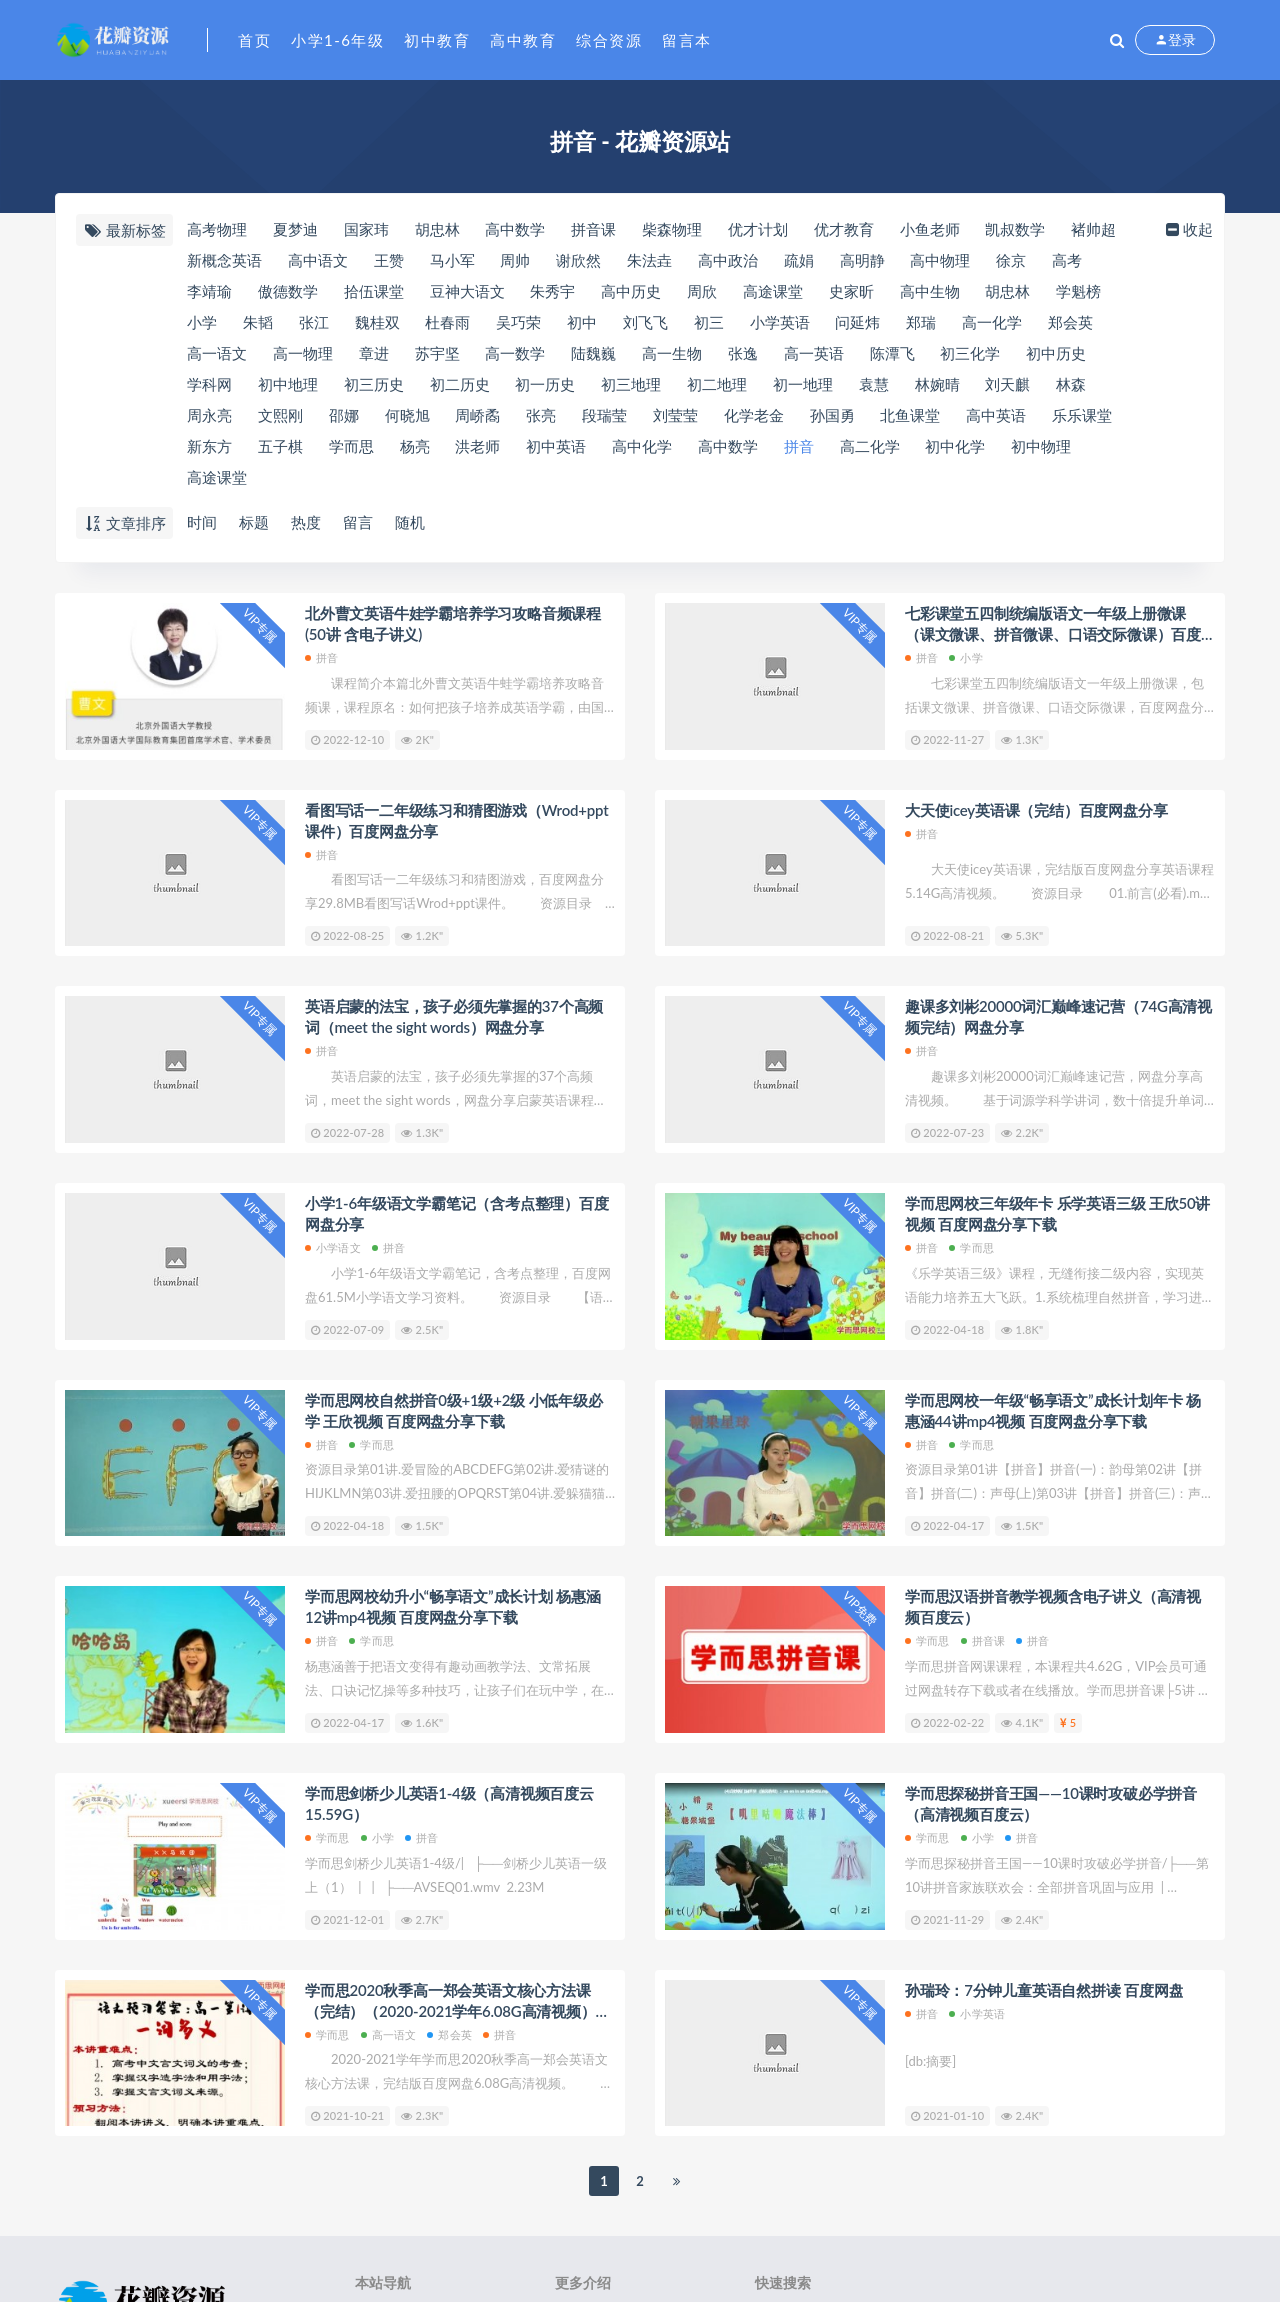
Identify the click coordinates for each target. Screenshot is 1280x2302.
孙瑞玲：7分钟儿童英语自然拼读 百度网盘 (1044, 1990)
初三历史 (374, 384)
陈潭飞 (892, 353)
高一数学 (515, 353)
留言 (358, 522)
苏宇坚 (437, 353)
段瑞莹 (604, 415)
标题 (254, 522)
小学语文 (333, 1247)
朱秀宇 (552, 291)
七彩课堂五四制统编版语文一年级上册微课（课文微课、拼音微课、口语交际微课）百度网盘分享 (1053, 624)
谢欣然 (578, 260)
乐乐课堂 (1082, 415)
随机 (410, 522)
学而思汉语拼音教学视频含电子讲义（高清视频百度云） (1053, 1606)
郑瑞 (921, 322)
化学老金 (754, 415)
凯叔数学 (1015, 229)
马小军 (452, 260)
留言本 (687, 40)
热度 (306, 522)
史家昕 (851, 291)
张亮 (541, 415)
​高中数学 (515, 229)
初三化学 (970, 353)
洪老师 (477, 446)
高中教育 (523, 40)
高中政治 (728, 260)
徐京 (1011, 260)
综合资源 (609, 40)
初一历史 (545, 384)
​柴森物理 (672, 229)
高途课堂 (217, 477)
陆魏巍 (593, 353)
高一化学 (992, 322)
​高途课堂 (773, 291)
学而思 (351, 446)
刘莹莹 (675, 415)
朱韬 (258, 322)
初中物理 (1041, 446)
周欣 (702, 291)
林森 (1071, 384)
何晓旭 (407, 415)
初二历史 (460, 384)
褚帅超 (1093, 229)
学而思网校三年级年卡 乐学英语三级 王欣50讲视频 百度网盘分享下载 (1057, 1213)
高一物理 (303, 353)
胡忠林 (1007, 291)
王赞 (389, 260)
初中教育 (437, 40)
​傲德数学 (288, 291)
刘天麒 (1007, 384)
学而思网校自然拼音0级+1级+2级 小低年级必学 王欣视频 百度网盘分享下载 (454, 1410)
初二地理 (717, 384)
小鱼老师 (930, 229)
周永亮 (209, 415)
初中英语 (556, 446)
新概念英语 (224, 260)
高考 (1067, 260)
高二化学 (870, 446)
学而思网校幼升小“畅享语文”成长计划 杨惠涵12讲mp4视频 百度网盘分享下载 (453, 1606)
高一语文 (217, 353)
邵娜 (344, 415)
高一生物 (672, 353)
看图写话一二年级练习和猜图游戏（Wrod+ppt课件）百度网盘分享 (457, 820)
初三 (709, 322)
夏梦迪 (295, 229)
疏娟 (799, 260)
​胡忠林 (437, 229)
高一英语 (814, 353)
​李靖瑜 (209, 291)
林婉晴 (937, 384)
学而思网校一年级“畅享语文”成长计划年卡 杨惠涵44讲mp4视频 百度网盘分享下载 (1053, 1410)
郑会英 (1070, 322)
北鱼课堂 (910, 415)
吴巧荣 (518, 322)
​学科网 (209, 384)
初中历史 (1056, 353)
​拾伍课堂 (374, 291)
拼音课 (593, 229)
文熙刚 (280, 415)
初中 (582, 322)
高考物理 (217, 229)
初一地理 (803, 384)
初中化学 (955, 446)
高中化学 (642, 446)
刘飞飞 (645, 322)
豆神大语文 (467, 291)
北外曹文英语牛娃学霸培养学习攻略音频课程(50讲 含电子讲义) (453, 623)
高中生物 (930, 291)
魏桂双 (377, 322)
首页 (254, 40)
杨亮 (415, 446)
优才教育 (844, 229)
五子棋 (280, 446)
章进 (374, 353)
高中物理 (940, 260)
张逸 (743, 353)
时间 (202, 522)
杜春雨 (447, 322)
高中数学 (728, 446)
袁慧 (874, 384)
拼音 (799, 446)
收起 (1187, 229)
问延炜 (857, 322)
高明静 (862, 260)
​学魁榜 (1078, 291)
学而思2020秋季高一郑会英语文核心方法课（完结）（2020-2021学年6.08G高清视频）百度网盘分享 (457, 2001)
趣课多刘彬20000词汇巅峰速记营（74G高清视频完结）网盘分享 (1058, 1016)
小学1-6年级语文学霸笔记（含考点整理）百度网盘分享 (457, 1213)
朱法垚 (649, 260)
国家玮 (366, 229)
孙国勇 (832, 415)
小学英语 (780, 322)
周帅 (515, 260)
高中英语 (996, 415)
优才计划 (758, 229)
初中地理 (288, 384)
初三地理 (631, 384)
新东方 (209, 446)
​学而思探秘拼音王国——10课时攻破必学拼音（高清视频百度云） (1051, 1803)
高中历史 (631, 291)
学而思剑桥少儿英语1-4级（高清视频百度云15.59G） (449, 1803)
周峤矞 (477, 415)
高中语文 (318, 260)
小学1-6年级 (337, 40)
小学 (202, 322)
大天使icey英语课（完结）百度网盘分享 (1036, 810)
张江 (314, 322)
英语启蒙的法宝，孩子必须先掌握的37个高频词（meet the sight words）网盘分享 (454, 1016)
